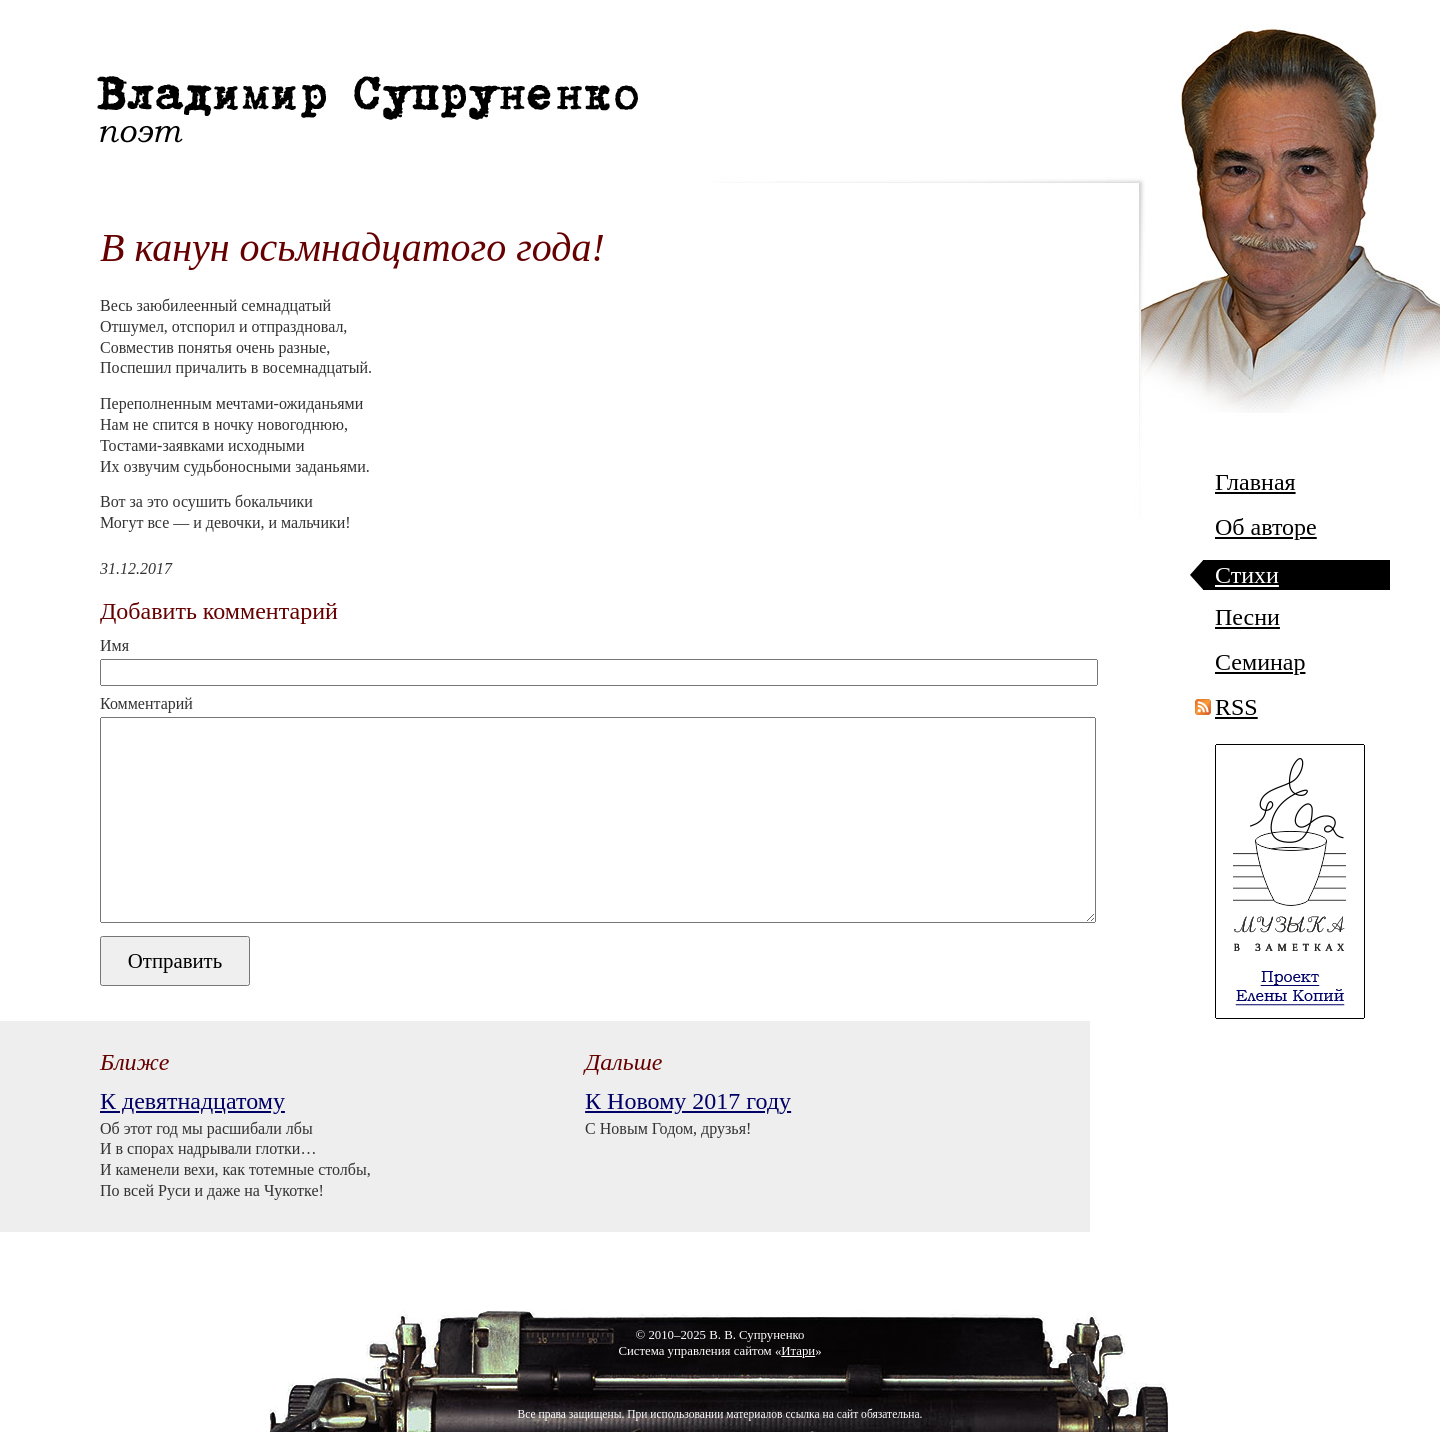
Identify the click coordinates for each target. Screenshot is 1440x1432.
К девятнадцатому (192, 1101)
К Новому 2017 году (688, 1101)
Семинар (1260, 662)
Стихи (1247, 575)
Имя (114, 646)
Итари (798, 1351)
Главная (1255, 482)
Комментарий (146, 704)
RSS (1236, 707)
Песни (1247, 617)
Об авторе (1266, 527)
